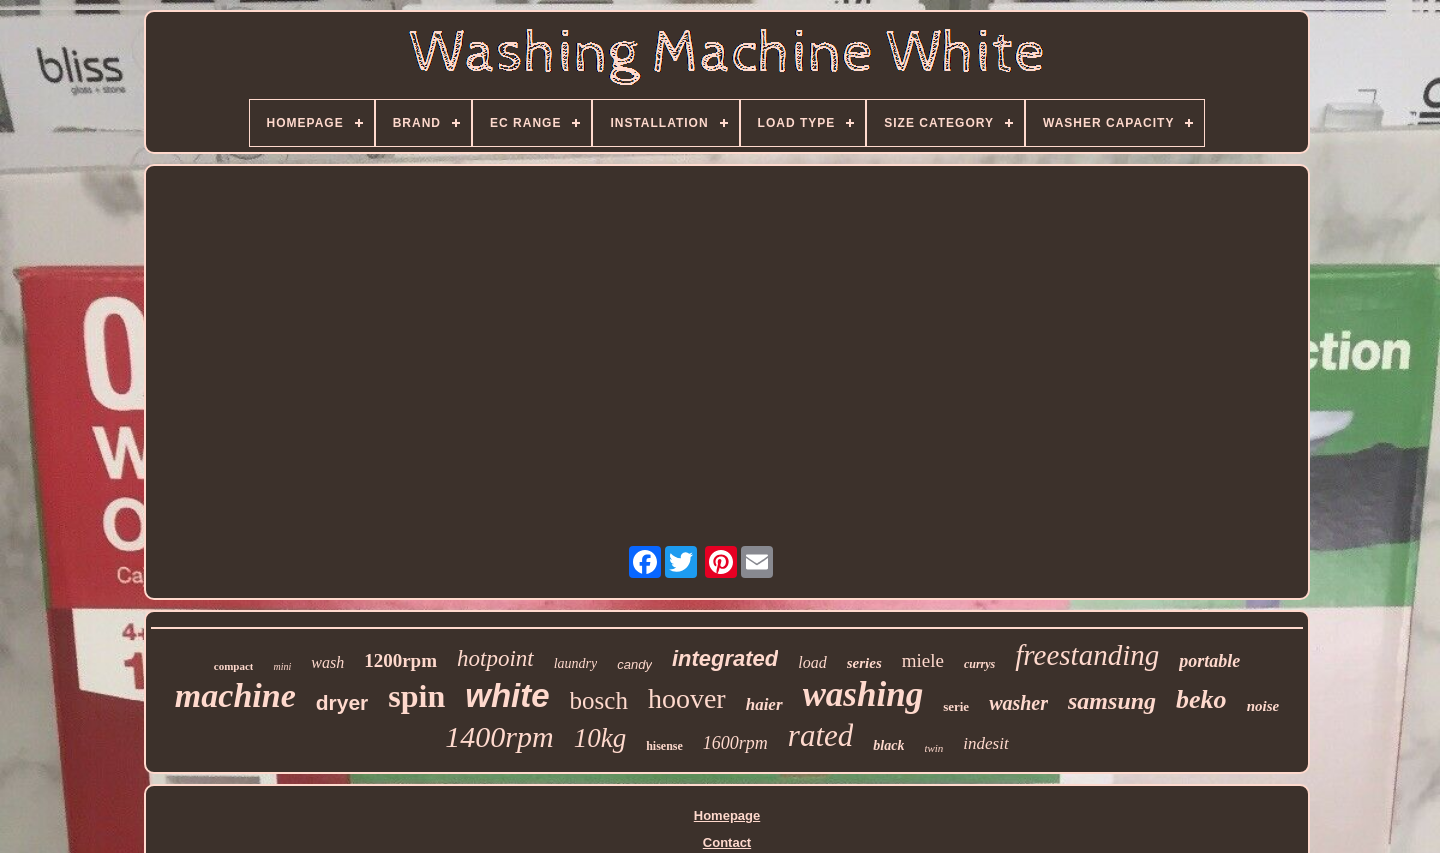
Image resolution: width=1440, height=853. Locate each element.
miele (923, 660)
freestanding (1087, 655)
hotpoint (495, 658)
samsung (1112, 701)
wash (327, 662)
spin (416, 696)
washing (863, 694)
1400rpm (499, 736)
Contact (727, 842)
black (888, 745)
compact (234, 666)
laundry (576, 663)
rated (820, 735)
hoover (687, 698)
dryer (342, 702)
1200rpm (400, 660)
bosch (599, 700)
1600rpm (735, 743)
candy (634, 664)
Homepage (727, 815)
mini (282, 666)
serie (956, 706)
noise (1263, 706)
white (507, 695)
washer (1018, 703)
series (864, 663)
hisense (664, 746)
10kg (600, 738)
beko (1201, 699)
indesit (985, 743)
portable (1209, 661)
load (812, 662)
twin (933, 748)
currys (979, 664)
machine (235, 695)
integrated (725, 658)
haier (764, 704)
